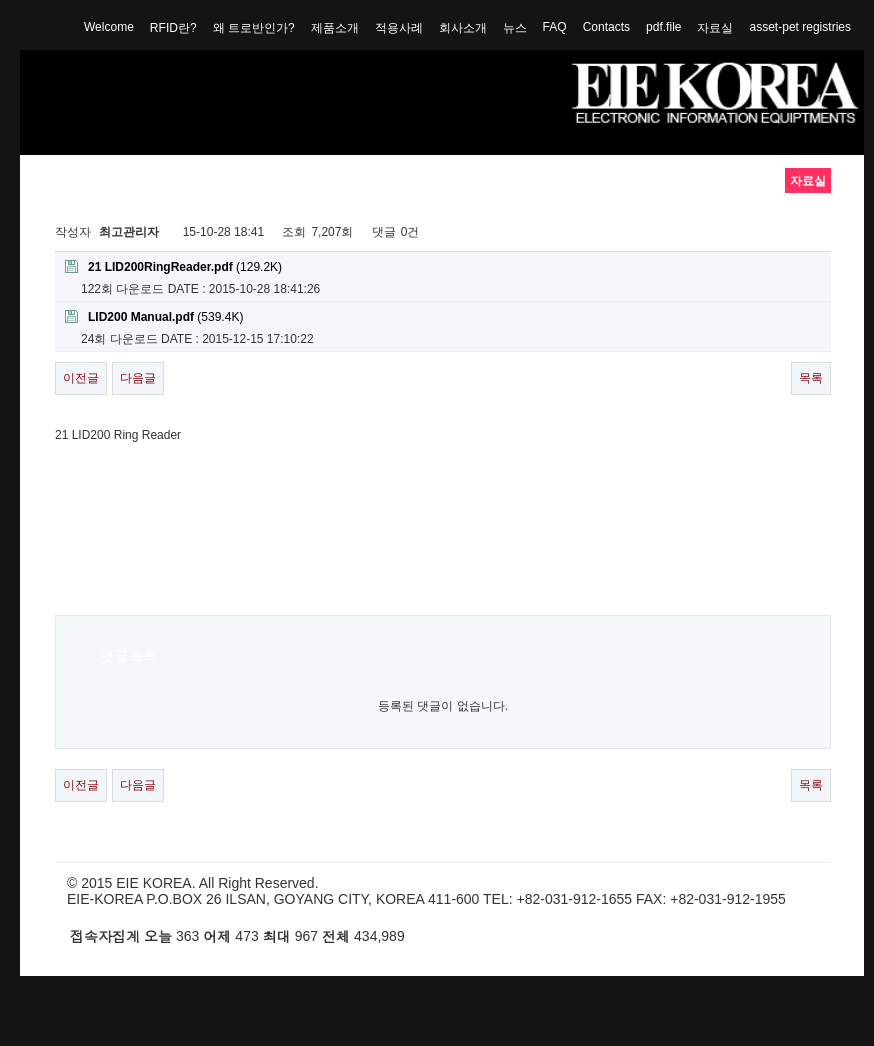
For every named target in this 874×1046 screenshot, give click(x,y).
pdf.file (663, 27)
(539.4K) (154, 317)
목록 (811, 378)
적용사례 (399, 28)
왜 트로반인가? (254, 28)
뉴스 (515, 28)
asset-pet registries (800, 27)
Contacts (606, 27)
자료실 (715, 28)
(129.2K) (173, 267)
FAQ (555, 27)
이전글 (81, 378)
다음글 (138, 378)
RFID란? (173, 28)
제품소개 (335, 28)
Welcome (109, 27)
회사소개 (463, 28)
